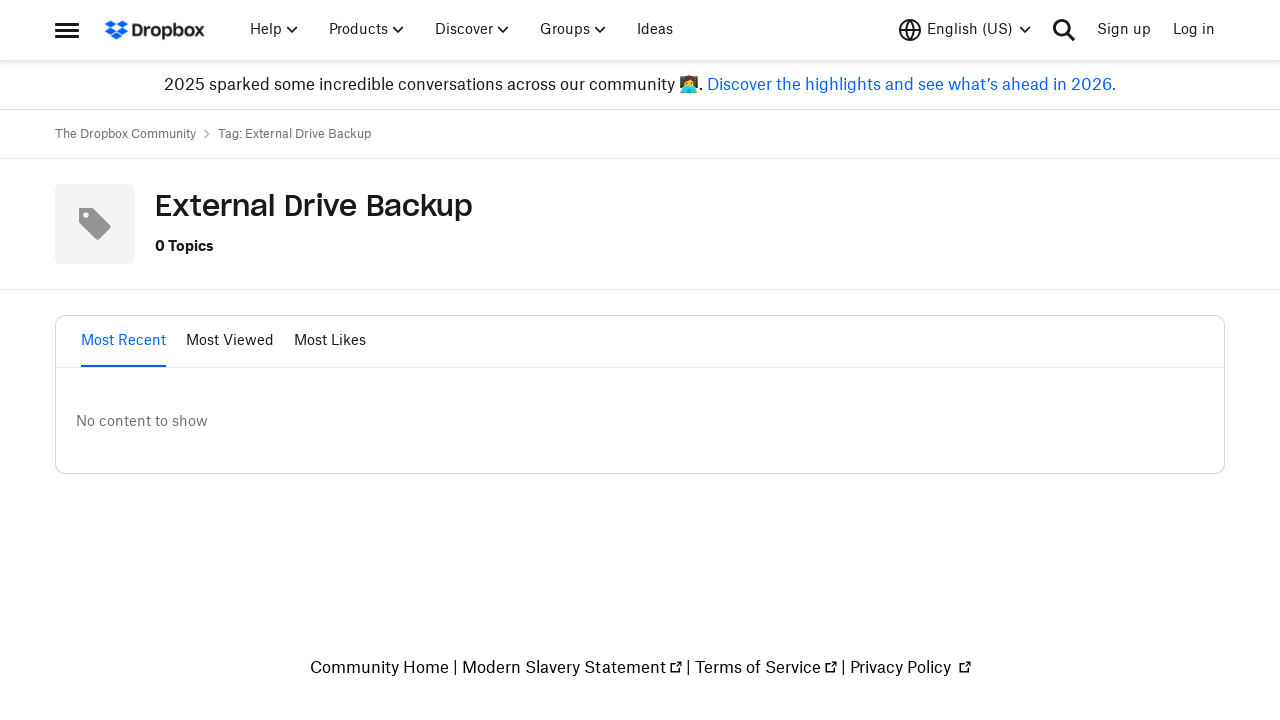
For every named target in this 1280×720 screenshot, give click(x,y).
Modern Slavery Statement (564, 668)
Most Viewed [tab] (230, 341)
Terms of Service (758, 668)
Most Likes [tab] (330, 341)
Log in (1194, 30)
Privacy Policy (902, 668)
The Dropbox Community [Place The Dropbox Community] (125, 134)
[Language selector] (965, 30)
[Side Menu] (67, 30)
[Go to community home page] (154, 30)
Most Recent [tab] (123, 341)
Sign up (1124, 30)
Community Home (379, 668)
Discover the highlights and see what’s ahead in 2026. (909, 85)
